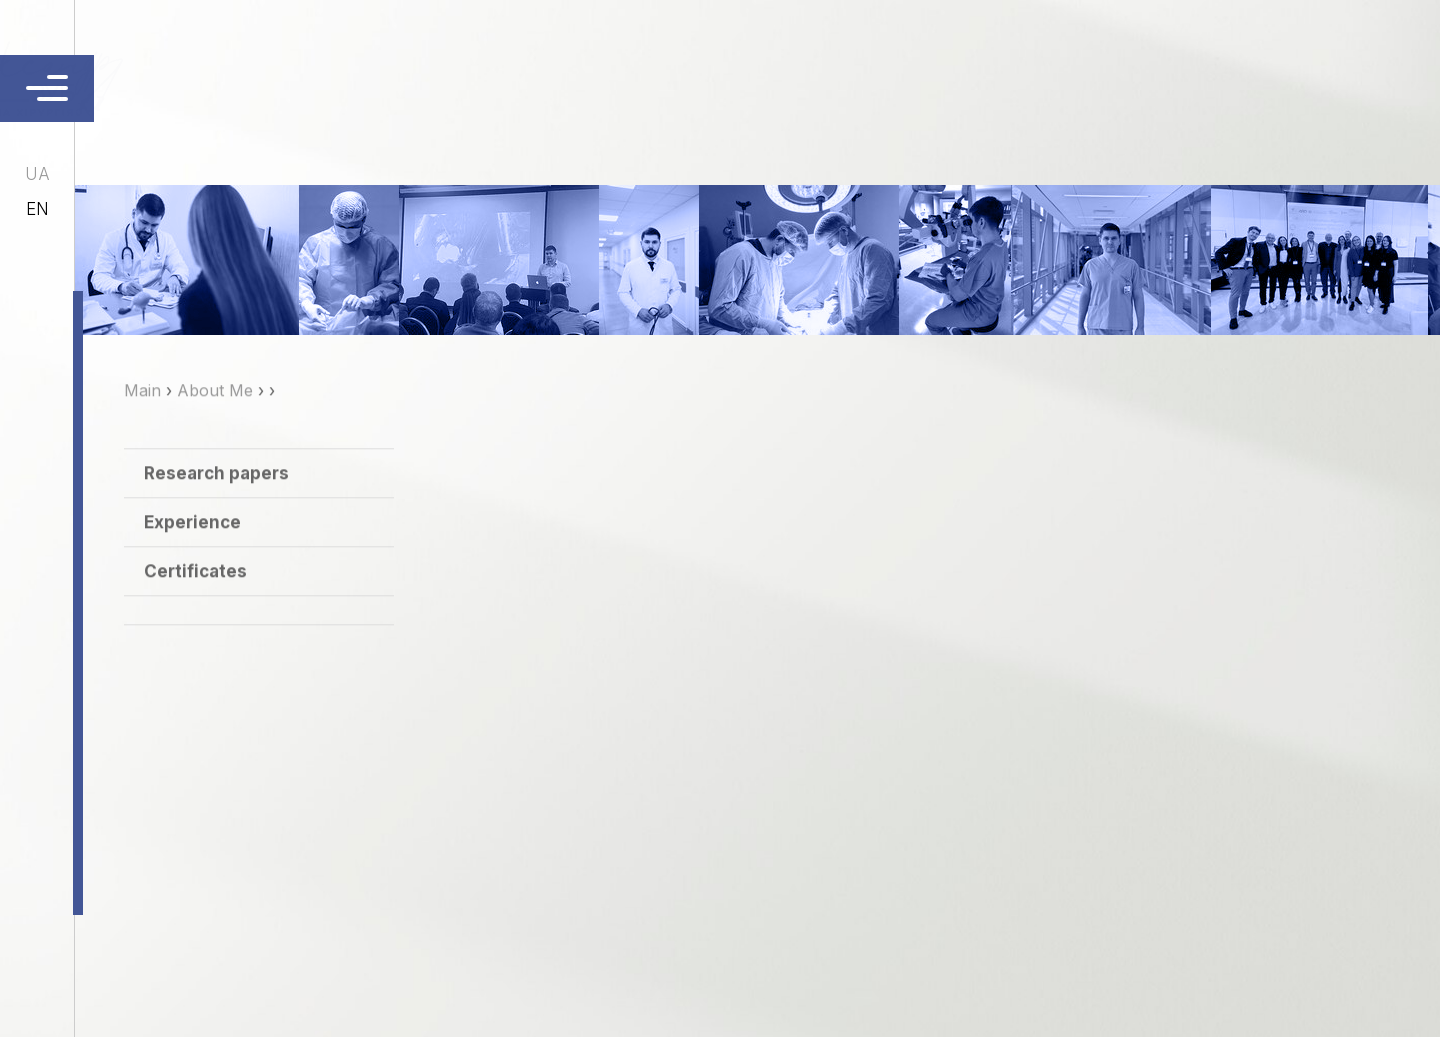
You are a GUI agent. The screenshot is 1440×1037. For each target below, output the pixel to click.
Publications (978, 85)
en (37, 209)
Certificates (195, 597)
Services (740, 85)
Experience (192, 548)
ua (37, 174)
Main (142, 416)
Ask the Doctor (1135, 85)
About (650, 85)
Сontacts (848, 85)
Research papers (216, 499)
